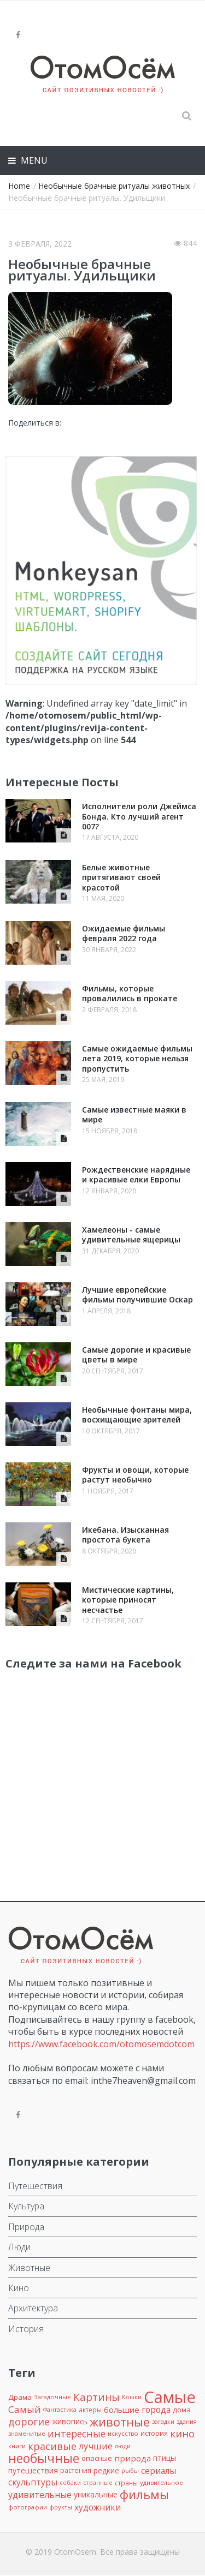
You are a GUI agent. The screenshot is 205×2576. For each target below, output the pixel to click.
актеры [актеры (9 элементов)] (90, 2409)
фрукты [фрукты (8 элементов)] (60, 2507)
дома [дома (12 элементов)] (182, 2409)
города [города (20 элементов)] (156, 2410)
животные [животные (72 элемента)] (120, 2421)
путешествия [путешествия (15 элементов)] (33, 2470)
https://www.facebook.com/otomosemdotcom (101, 2044)
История (26, 2329)
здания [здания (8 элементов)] (187, 2421)
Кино (18, 2288)
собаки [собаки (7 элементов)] (70, 2483)
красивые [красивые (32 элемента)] (52, 2446)
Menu (33, 160)
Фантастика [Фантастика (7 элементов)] (60, 2409)
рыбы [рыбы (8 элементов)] (130, 2470)
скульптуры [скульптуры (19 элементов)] (32, 2482)
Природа (26, 2227)
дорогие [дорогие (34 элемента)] (29, 2421)
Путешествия (35, 2186)
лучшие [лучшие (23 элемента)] (96, 2446)
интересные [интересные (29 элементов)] (77, 2433)
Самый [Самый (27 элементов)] (24, 2409)
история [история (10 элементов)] (154, 2433)
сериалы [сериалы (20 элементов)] (158, 2471)
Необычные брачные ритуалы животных (114, 186)
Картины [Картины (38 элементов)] (96, 2397)
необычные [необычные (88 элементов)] (43, 2458)
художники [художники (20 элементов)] (97, 2507)
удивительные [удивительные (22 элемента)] (40, 2495)
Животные (29, 2268)
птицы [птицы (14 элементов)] (164, 2458)
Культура (26, 2206)
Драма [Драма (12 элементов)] (20, 2397)
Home (19, 186)
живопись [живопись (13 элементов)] (69, 2421)
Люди (19, 2247)
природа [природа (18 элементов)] (132, 2458)
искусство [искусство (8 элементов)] (123, 2433)
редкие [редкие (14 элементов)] (106, 2470)
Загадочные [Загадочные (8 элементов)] (52, 2397)
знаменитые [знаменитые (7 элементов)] (26, 2433)
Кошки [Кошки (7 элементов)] (132, 2397)
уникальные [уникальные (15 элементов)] (96, 2494)
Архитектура (33, 2308)
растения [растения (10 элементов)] (75, 2470)
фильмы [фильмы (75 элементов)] (144, 2494)
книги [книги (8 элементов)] (17, 2446)
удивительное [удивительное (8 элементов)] (161, 2482)
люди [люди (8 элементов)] (123, 2446)
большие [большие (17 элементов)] (121, 2409)
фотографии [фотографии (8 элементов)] (27, 2507)
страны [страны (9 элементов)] (126, 2482)
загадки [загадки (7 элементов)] (163, 2421)
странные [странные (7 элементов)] (98, 2483)
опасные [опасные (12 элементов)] (96, 2458)
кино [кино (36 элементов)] (182, 2433)
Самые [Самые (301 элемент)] (170, 2397)
